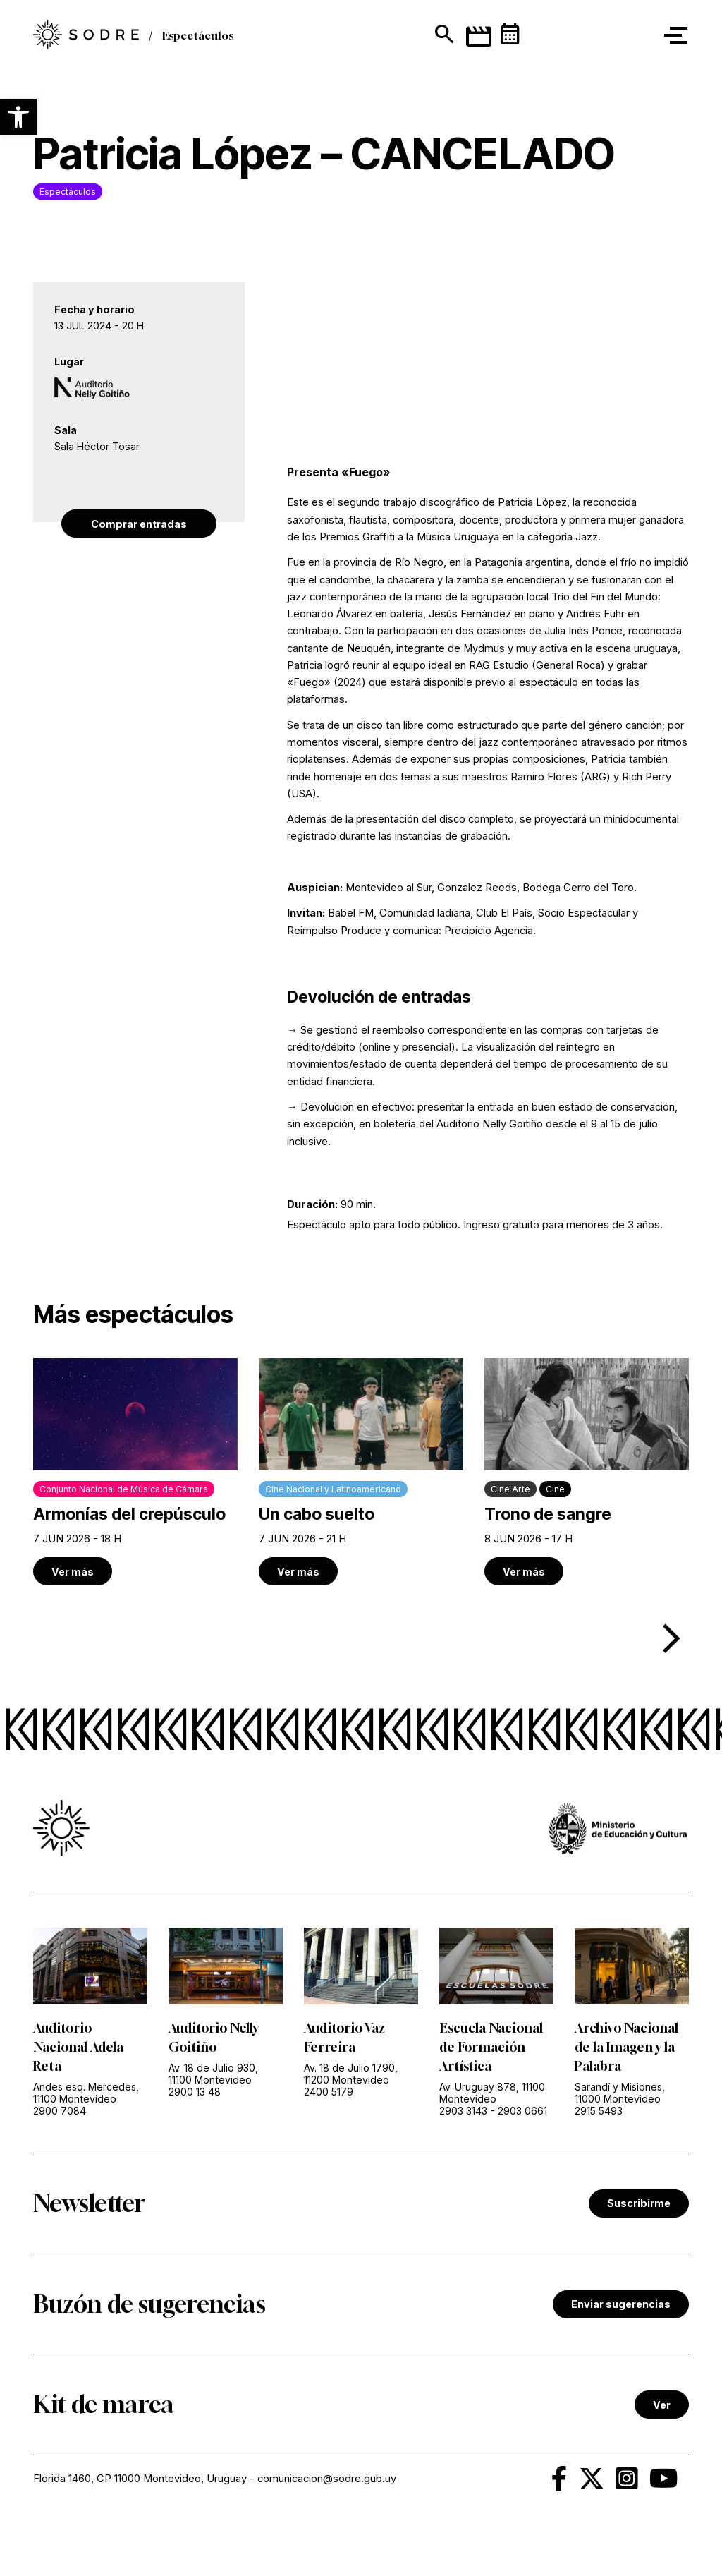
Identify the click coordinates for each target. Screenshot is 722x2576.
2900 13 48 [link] (195, 2092)
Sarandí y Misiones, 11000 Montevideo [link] (620, 2093)
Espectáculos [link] (197, 35)
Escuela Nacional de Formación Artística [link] (491, 2047)
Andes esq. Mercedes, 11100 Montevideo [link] (86, 2093)
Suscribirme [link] (639, 2203)
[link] (86, 36)
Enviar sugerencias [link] (621, 2304)
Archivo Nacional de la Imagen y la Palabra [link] (626, 2047)
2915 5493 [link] (599, 2111)
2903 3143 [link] (463, 2111)
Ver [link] (662, 2405)
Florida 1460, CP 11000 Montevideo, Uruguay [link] (140, 2478)
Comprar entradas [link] (139, 524)
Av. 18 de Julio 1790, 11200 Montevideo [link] (351, 2074)
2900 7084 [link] (59, 2111)
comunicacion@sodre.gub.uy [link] (326, 2478)
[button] (18, 117)
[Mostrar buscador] (442, 35)
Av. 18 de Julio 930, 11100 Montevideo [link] (213, 2074)
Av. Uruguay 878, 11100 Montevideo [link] (492, 2093)
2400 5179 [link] (328, 2092)
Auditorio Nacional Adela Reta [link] (78, 2047)
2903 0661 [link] (522, 2111)
